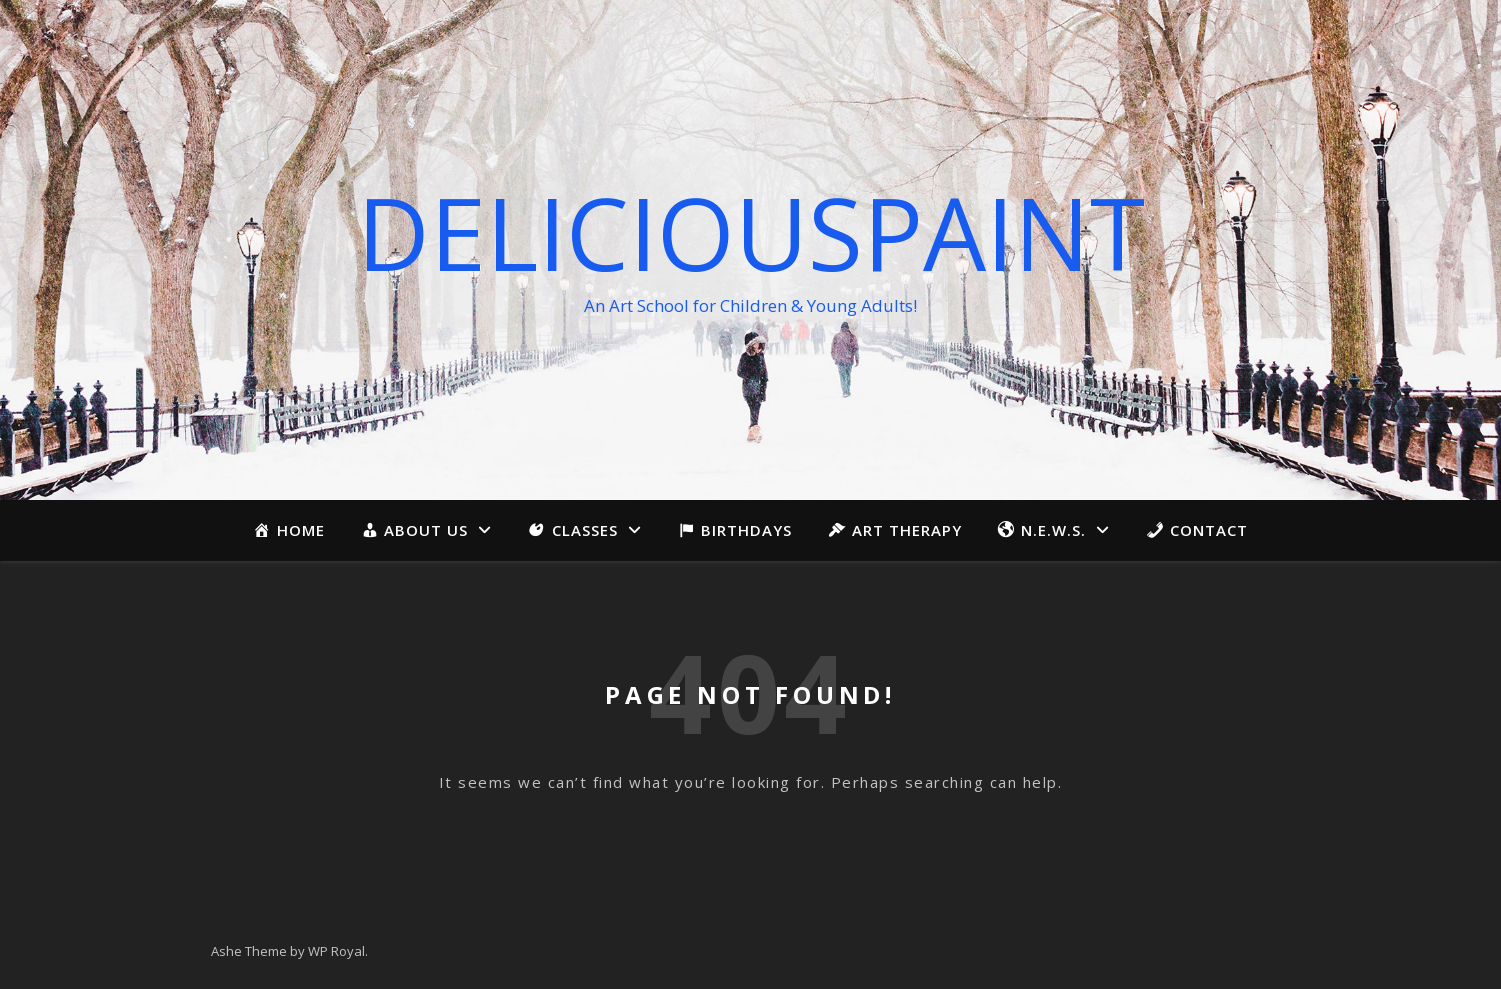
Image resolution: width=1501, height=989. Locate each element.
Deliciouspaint (751, 232)
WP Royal (336, 951)
